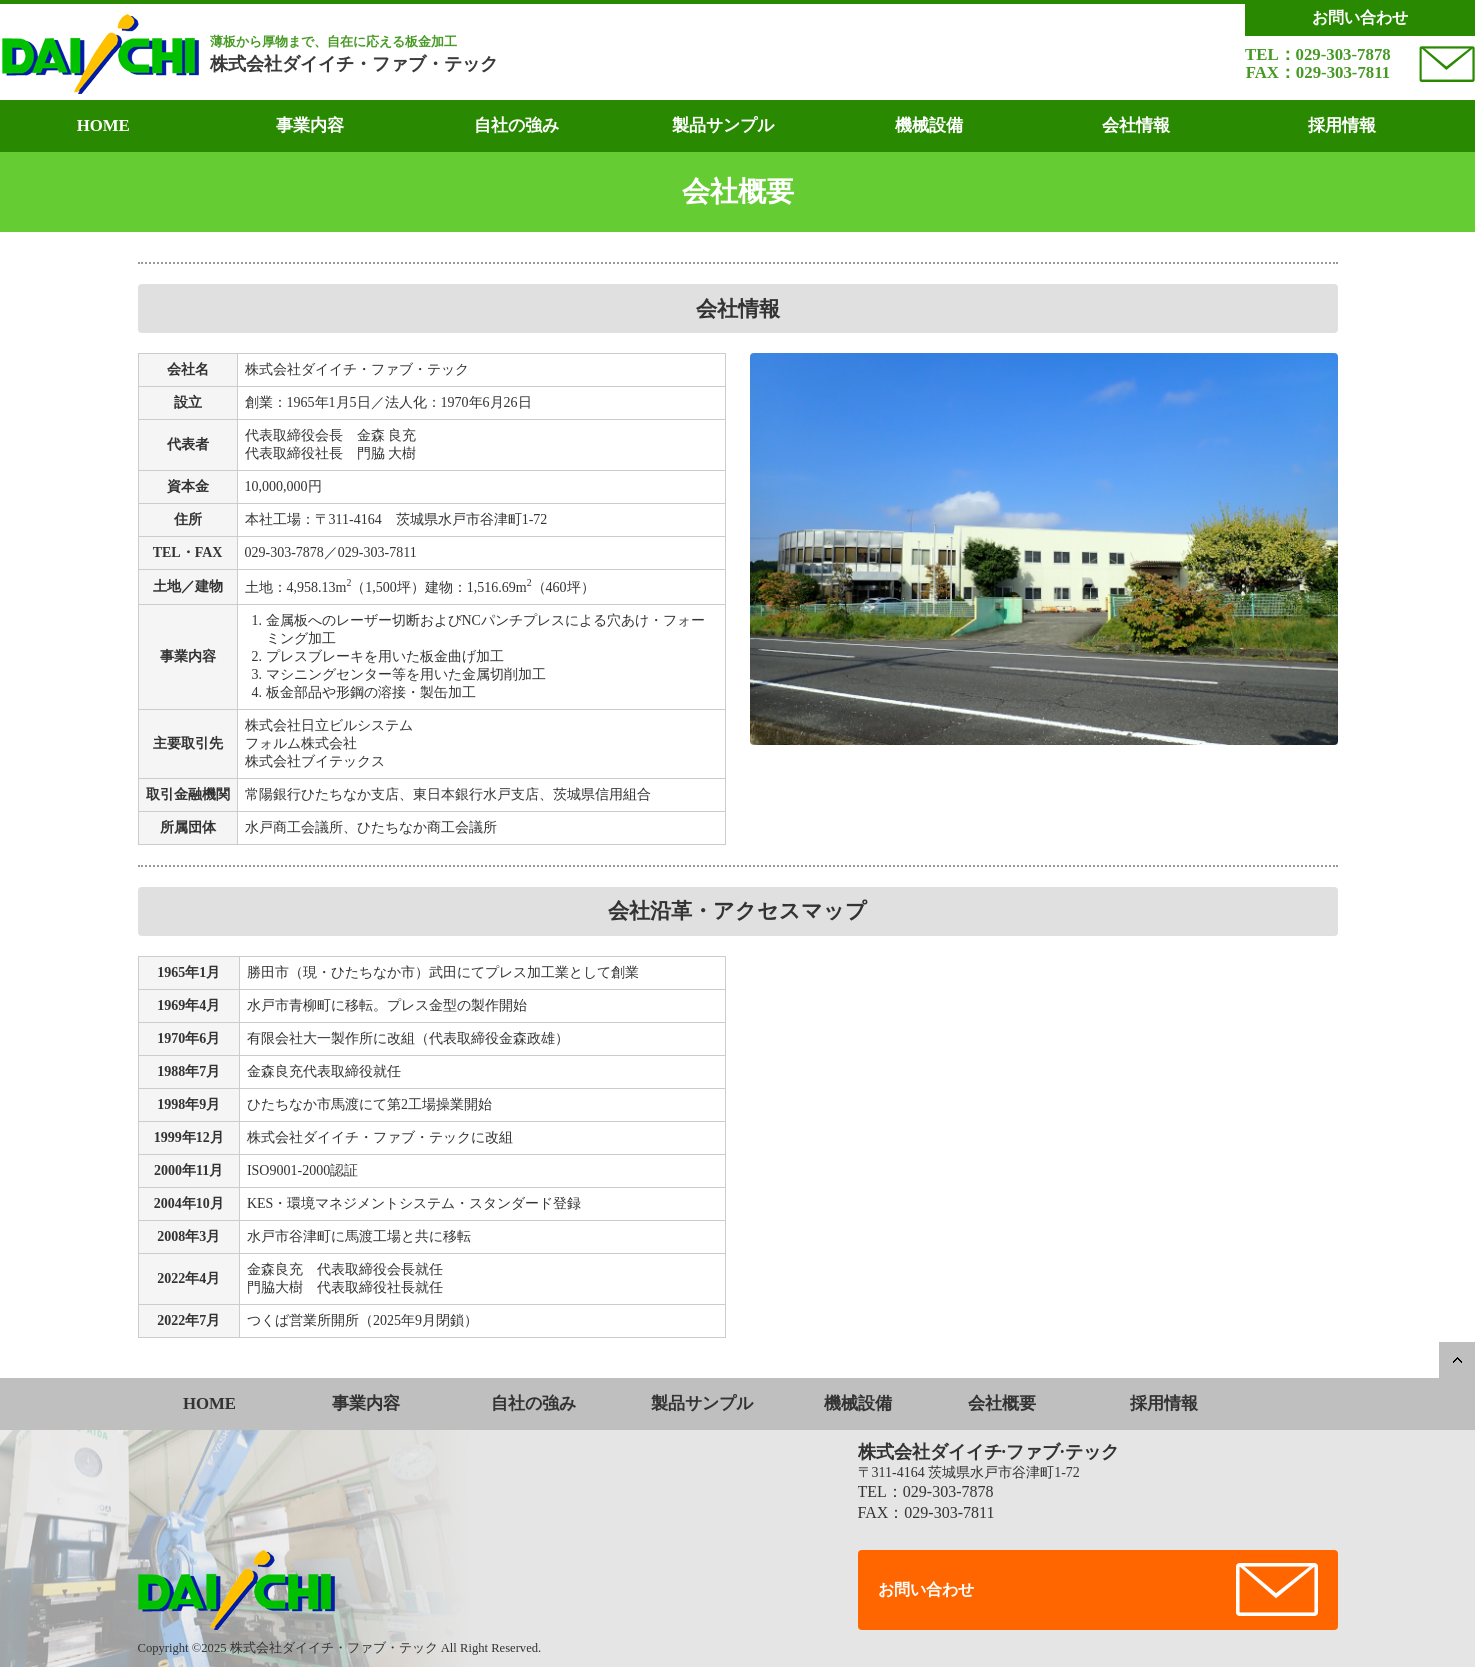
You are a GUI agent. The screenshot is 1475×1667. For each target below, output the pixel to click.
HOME (103, 125)
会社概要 (1002, 1403)
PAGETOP (1457, 1360)
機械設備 (929, 125)
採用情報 (1342, 125)
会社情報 (1136, 125)
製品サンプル (723, 125)
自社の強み (516, 125)
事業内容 (310, 125)
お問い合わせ (926, 1589)
